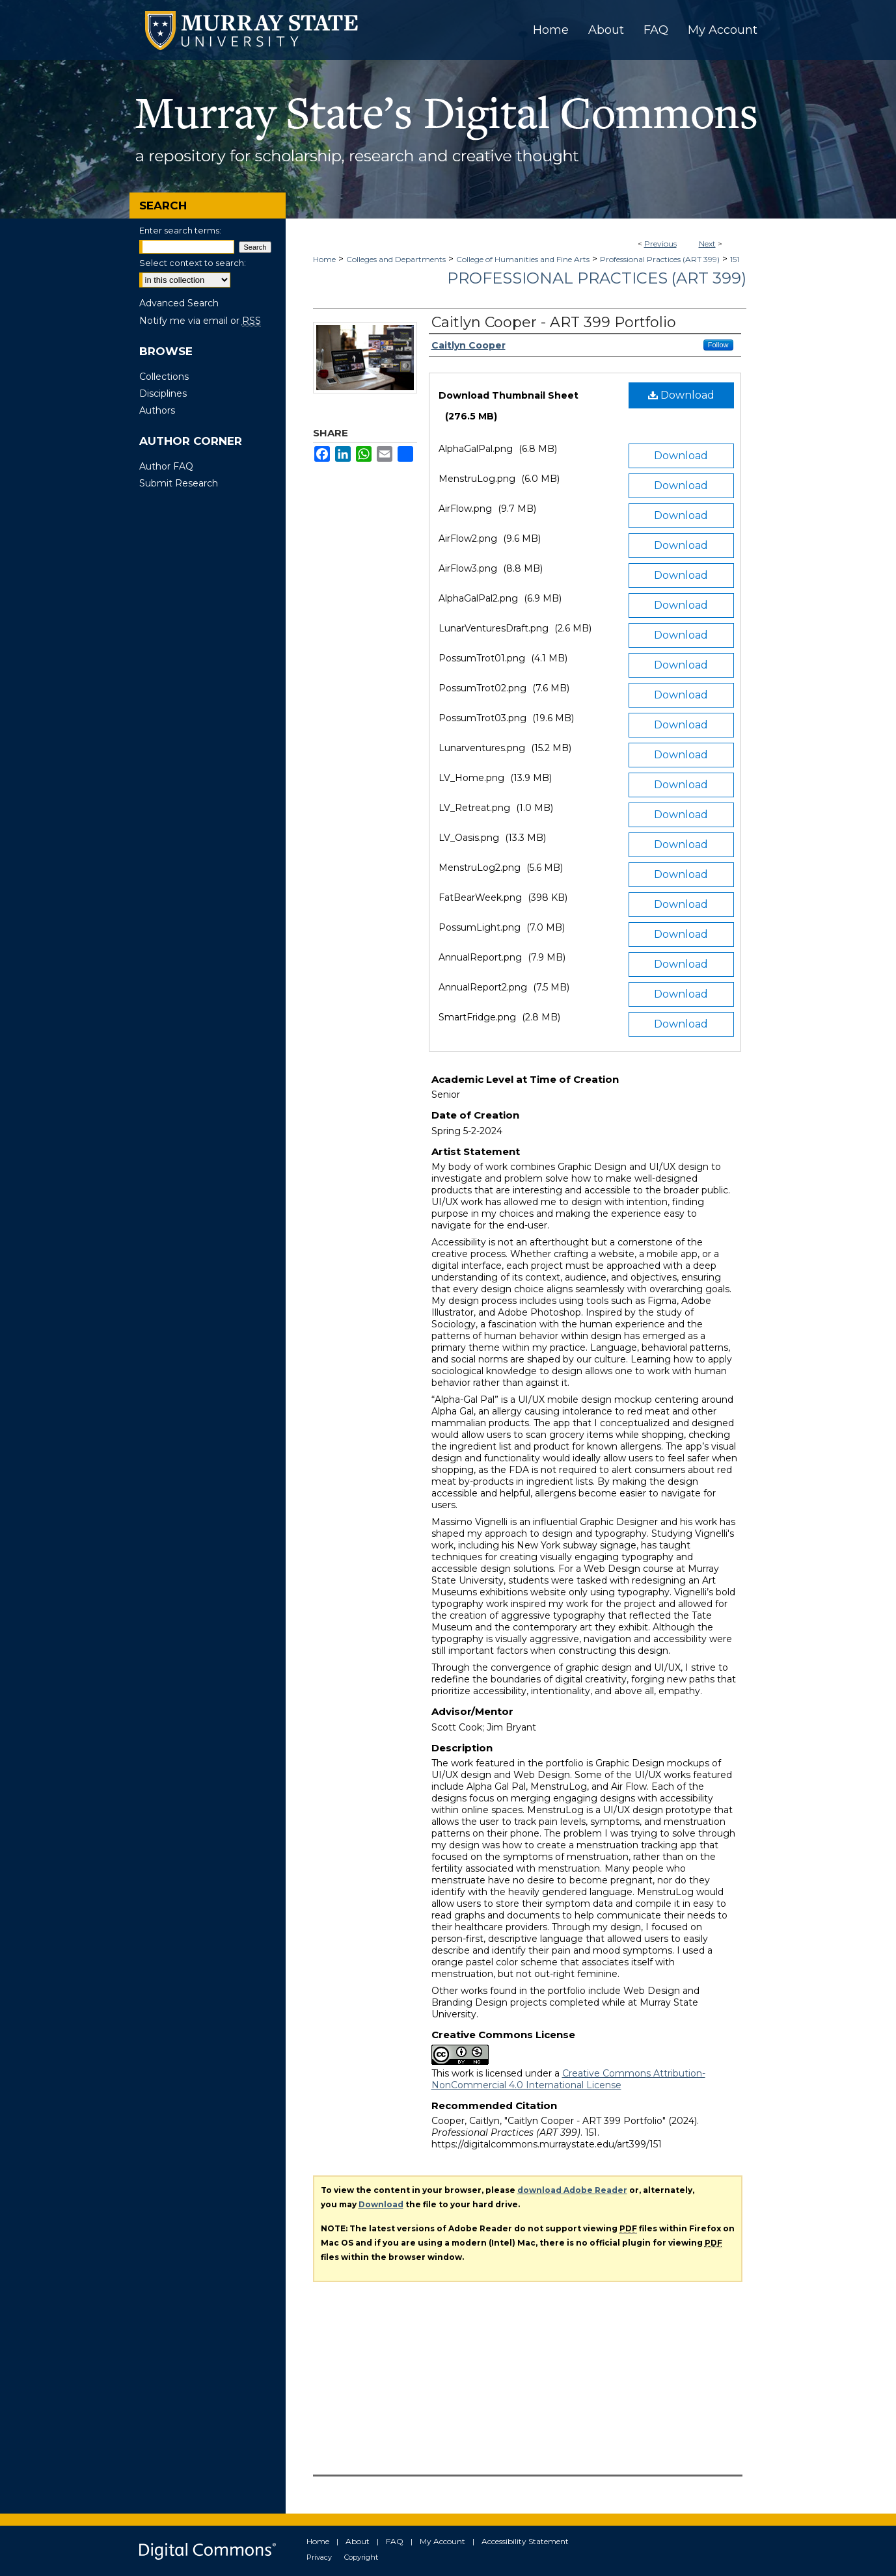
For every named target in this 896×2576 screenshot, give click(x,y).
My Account (442, 2541)
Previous (660, 243)
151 (734, 259)
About (358, 2541)
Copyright (361, 2557)
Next (707, 243)
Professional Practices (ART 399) (660, 259)
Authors (157, 410)
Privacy (319, 2557)
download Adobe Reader (572, 2190)
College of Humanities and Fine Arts (523, 259)
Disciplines (163, 393)
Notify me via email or (200, 320)
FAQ (394, 2541)
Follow (718, 345)
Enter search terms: (180, 230)
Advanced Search (179, 303)
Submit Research (178, 483)
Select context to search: (192, 263)
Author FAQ (166, 466)
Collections (164, 376)
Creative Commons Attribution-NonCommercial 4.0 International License (568, 2079)
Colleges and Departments (396, 259)
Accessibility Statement (525, 2541)
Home (324, 259)
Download (681, 395)
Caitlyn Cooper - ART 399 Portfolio (553, 322)
